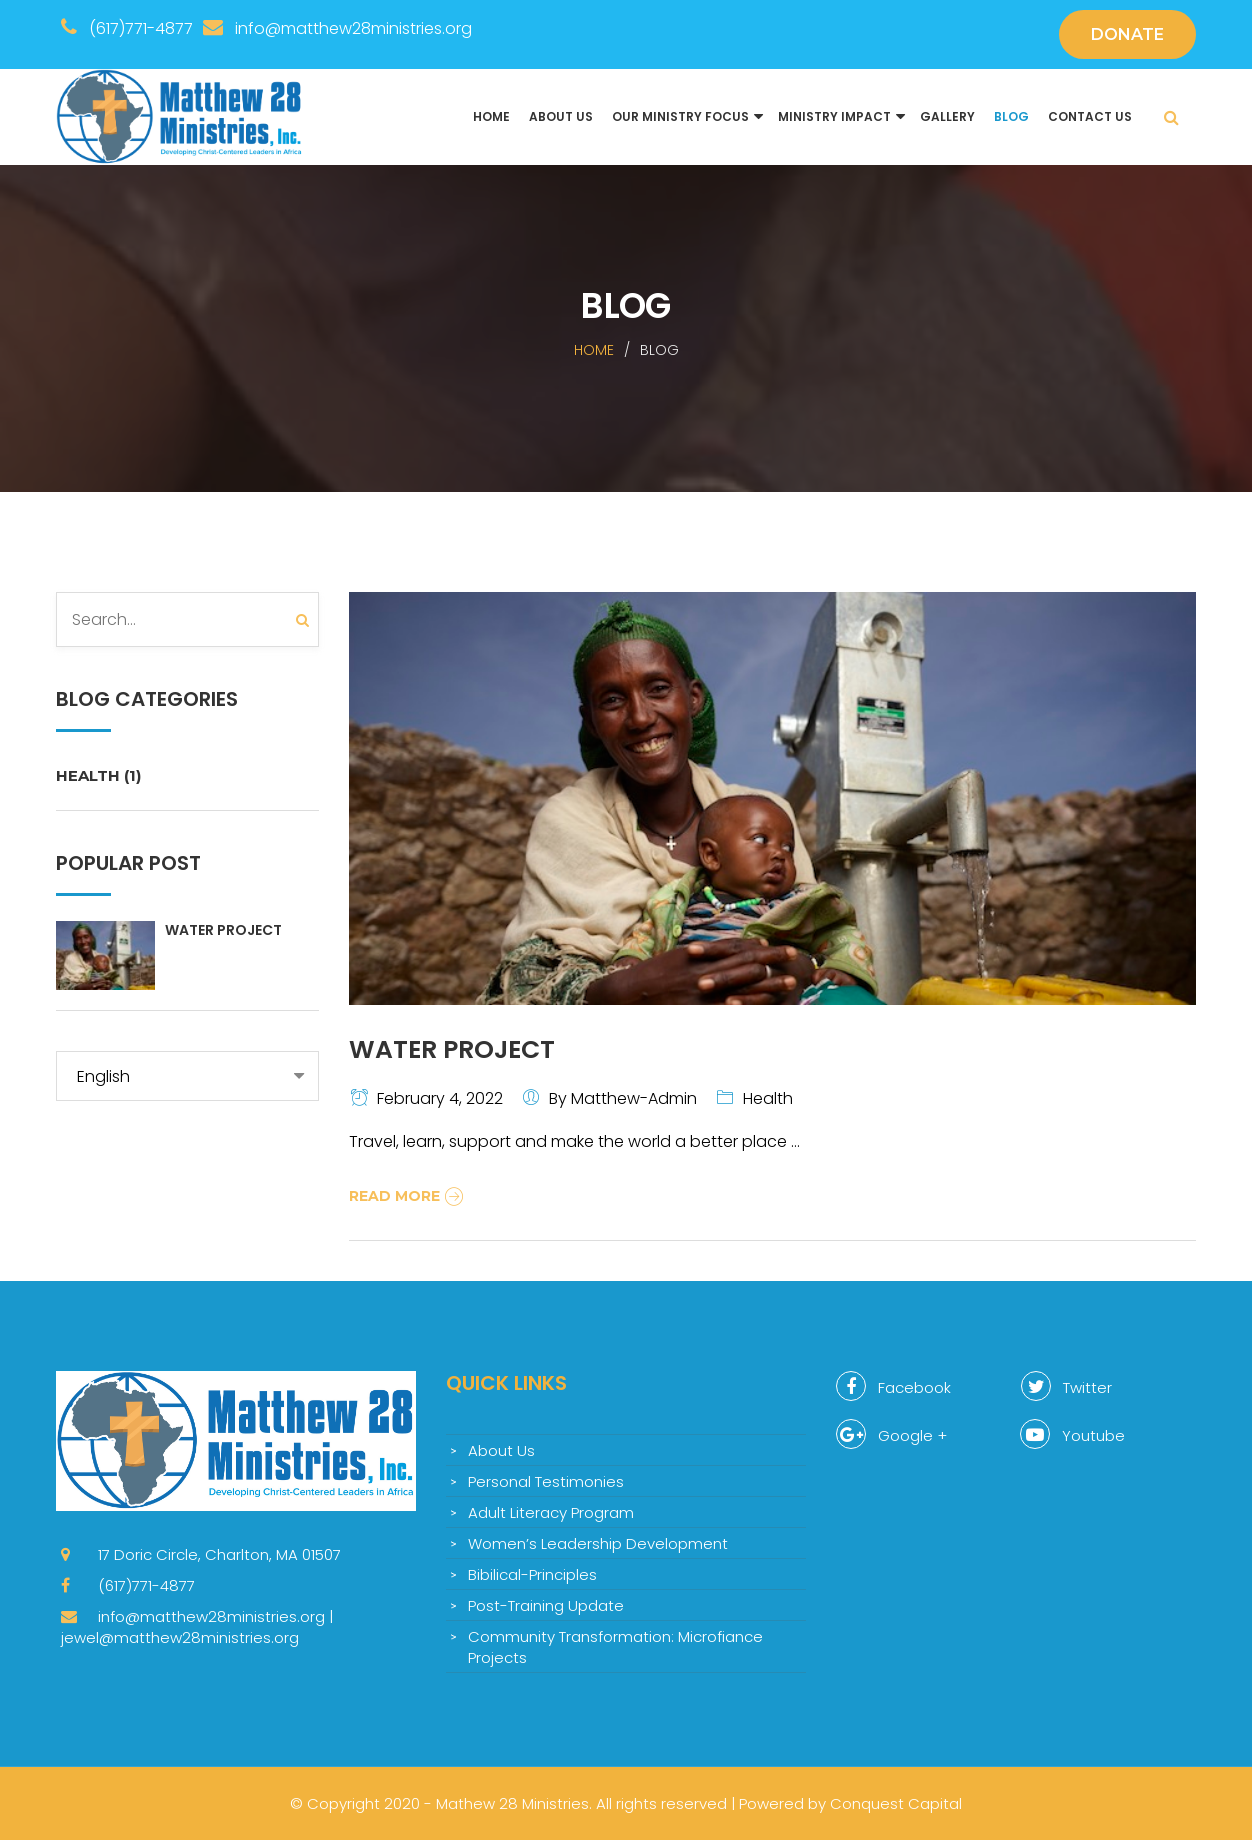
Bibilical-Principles (532, 1574)
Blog (1011, 116)
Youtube (1072, 1434)
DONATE (1127, 34)
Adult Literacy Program (551, 1512)
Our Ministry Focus (680, 116)
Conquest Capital (896, 1803)
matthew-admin (634, 1098)
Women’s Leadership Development (598, 1543)
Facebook (893, 1386)
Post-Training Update (546, 1605)
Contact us (1090, 116)
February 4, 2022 (440, 1098)
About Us (561, 116)
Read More (408, 1196)
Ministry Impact (834, 116)
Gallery (947, 116)
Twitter (1066, 1386)
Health (98, 775)
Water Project (223, 930)
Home (491, 116)
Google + (891, 1434)
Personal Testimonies (546, 1481)
